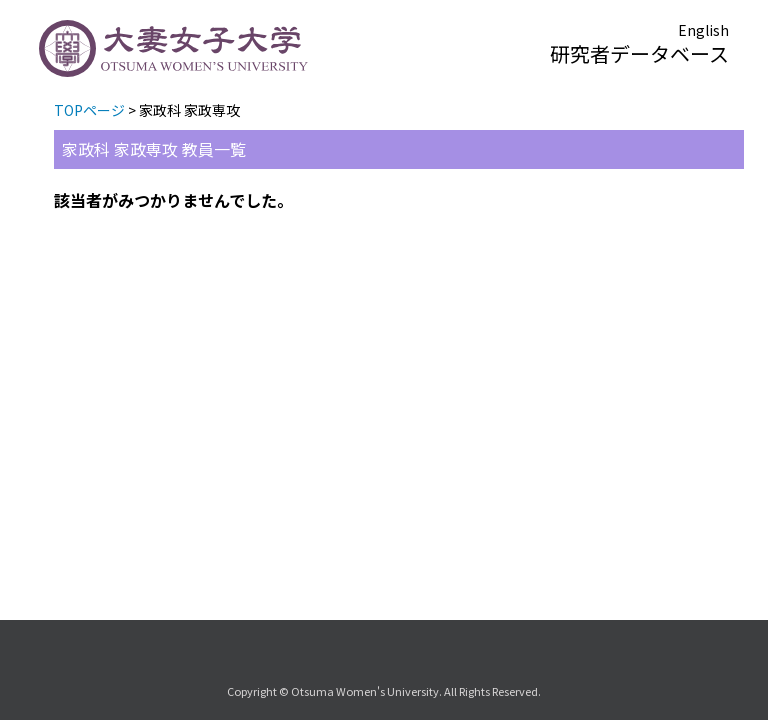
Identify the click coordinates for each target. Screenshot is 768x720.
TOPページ (89, 110)
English (703, 30)
